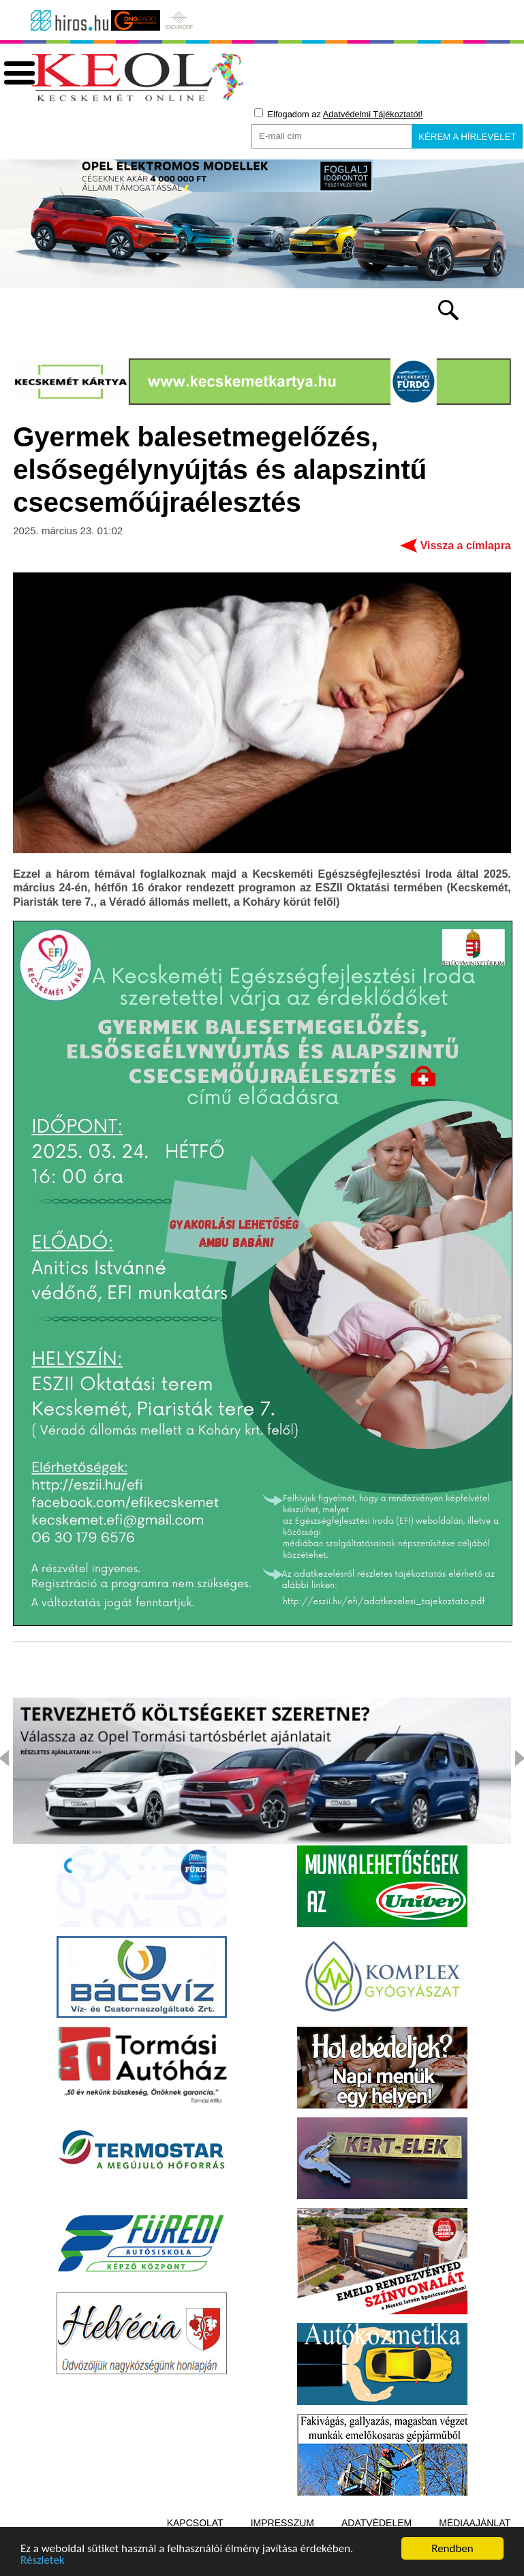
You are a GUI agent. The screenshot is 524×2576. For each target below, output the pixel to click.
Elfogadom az (338, 113)
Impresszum (282, 2522)
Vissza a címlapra (465, 545)
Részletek (42, 2561)
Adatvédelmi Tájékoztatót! (373, 114)
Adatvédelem (376, 2522)
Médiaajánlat (474, 2522)
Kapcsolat (195, 2522)
